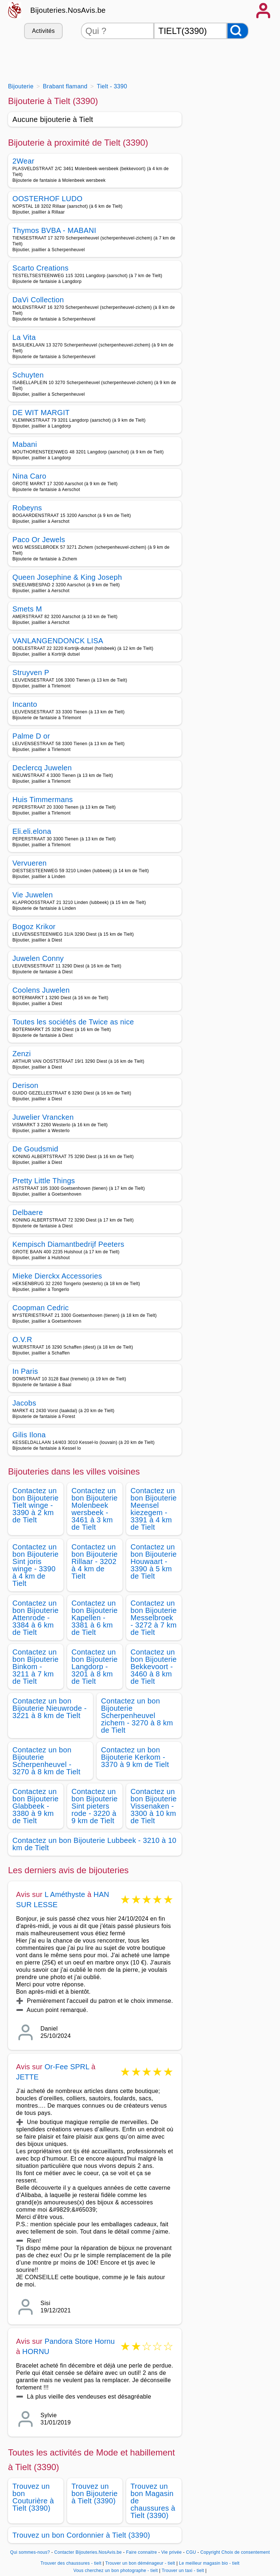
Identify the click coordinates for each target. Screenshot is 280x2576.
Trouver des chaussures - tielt (70, 2563)
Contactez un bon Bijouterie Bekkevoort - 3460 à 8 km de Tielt (154, 1666)
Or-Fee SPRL (66, 2067)
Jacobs (24, 1403)
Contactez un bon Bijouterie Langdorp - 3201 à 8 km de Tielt (94, 1666)
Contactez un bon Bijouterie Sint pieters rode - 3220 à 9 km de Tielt (94, 1806)
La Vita (24, 337)
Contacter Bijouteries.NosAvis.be (88, 2552)
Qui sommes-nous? (30, 2552)
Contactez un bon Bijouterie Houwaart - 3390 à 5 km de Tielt (154, 1561)
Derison (25, 1085)
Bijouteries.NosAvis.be (68, 10)
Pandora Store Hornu (79, 2341)
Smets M (27, 609)
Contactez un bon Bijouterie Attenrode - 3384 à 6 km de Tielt (35, 1617)
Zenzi (21, 1054)
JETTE (27, 2077)
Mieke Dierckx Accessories (57, 1276)
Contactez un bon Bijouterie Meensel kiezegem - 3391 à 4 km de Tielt (154, 1509)
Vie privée (171, 2552)
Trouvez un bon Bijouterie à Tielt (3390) (94, 2493)
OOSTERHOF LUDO (47, 199)
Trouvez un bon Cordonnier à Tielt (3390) (81, 2535)
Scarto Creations (40, 268)
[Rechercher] (238, 31)
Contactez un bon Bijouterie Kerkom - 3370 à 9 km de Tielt (135, 1757)
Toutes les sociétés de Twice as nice (73, 1022)
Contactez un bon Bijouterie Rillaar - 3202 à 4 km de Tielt (94, 1561)
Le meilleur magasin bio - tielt (209, 2563)
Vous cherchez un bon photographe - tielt (115, 2570)
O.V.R (22, 1339)
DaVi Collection (38, 300)
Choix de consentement (245, 2552)
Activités (43, 31)
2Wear (23, 161)
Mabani (24, 444)
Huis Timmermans (42, 799)
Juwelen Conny (38, 958)
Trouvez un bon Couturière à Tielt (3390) (33, 2497)
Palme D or (31, 736)
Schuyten (28, 375)
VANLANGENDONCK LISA (57, 641)
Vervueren (29, 863)
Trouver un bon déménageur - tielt (140, 2563)
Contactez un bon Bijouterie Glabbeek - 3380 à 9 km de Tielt (35, 1806)
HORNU (35, 2351)
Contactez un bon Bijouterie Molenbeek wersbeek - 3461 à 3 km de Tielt (94, 1509)
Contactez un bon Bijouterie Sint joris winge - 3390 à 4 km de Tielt (35, 1565)
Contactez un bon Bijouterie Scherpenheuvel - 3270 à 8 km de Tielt (46, 1761)
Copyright (210, 2552)
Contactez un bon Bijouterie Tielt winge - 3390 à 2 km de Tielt (35, 1505)
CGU (191, 2552)
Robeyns (27, 508)
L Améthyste (64, 1894)
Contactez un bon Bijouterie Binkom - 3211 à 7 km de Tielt (35, 1666)
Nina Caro (29, 476)
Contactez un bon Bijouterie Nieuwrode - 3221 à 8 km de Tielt (49, 1708)
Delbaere (27, 1212)
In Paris (25, 1371)
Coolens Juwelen (41, 990)
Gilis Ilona (29, 1435)
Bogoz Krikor (33, 926)
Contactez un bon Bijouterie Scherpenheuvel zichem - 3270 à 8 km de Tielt (137, 1715)
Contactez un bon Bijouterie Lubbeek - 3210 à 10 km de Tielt (94, 1844)
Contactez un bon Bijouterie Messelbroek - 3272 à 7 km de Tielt (154, 1617)
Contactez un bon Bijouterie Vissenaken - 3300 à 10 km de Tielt (154, 1806)
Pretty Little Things (43, 1181)
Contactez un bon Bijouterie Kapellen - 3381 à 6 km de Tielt (94, 1617)
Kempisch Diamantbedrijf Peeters (68, 1244)
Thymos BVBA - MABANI (54, 230)
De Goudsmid (35, 1149)
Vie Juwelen (32, 895)
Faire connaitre (141, 2552)
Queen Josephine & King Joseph (67, 577)
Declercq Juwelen (42, 768)
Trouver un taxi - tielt (183, 2570)
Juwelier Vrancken (43, 1117)
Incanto (24, 704)
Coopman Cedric (40, 1308)
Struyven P (30, 672)
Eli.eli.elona (31, 831)
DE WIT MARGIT (41, 412)
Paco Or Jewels (38, 540)
